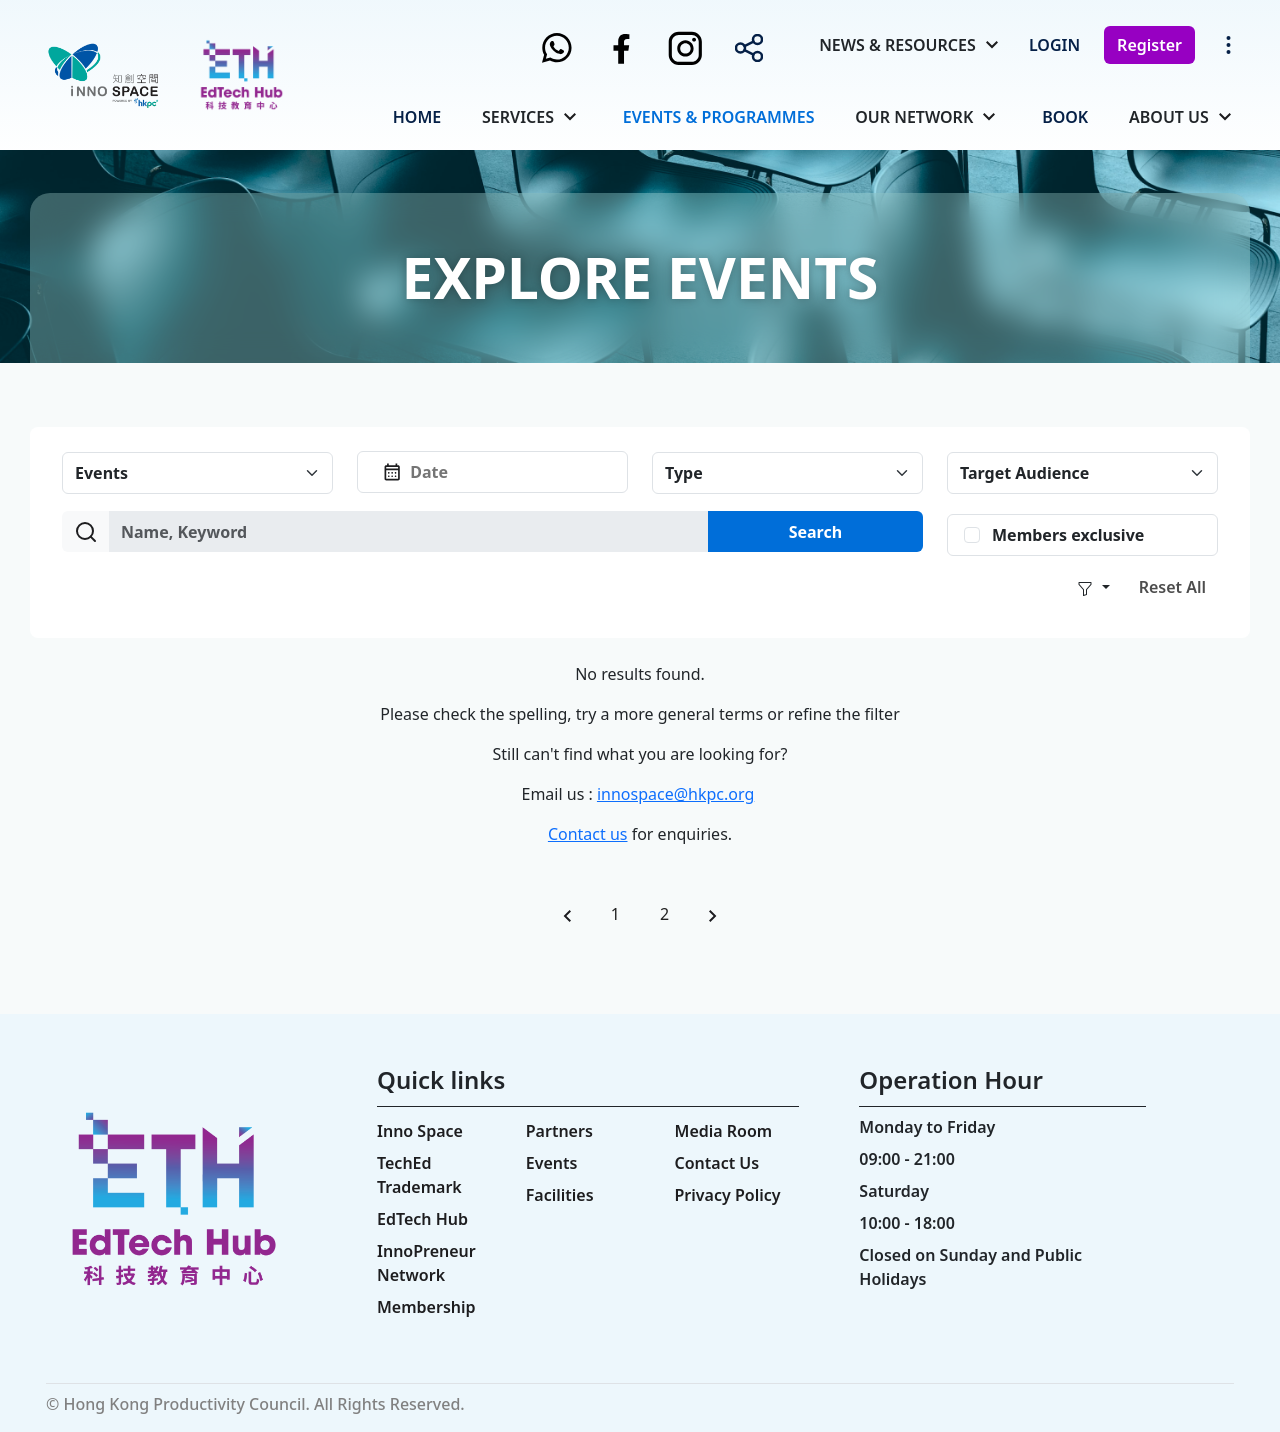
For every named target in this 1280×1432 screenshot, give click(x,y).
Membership (426, 1307)
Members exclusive (1068, 535)
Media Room (724, 1131)
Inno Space (420, 1131)
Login (1054, 45)
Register (1149, 45)
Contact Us (717, 1163)
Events (552, 1163)
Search (815, 532)
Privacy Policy (728, 1195)
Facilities (560, 1195)
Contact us (588, 834)
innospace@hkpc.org (675, 794)
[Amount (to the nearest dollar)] (409, 531)
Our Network (914, 117)
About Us (1169, 117)
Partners (559, 1131)
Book (1065, 117)
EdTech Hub (422, 1219)
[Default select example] (197, 473)
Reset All (1172, 587)
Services (518, 117)
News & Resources (897, 45)
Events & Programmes (719, 117)
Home (417, 117)
